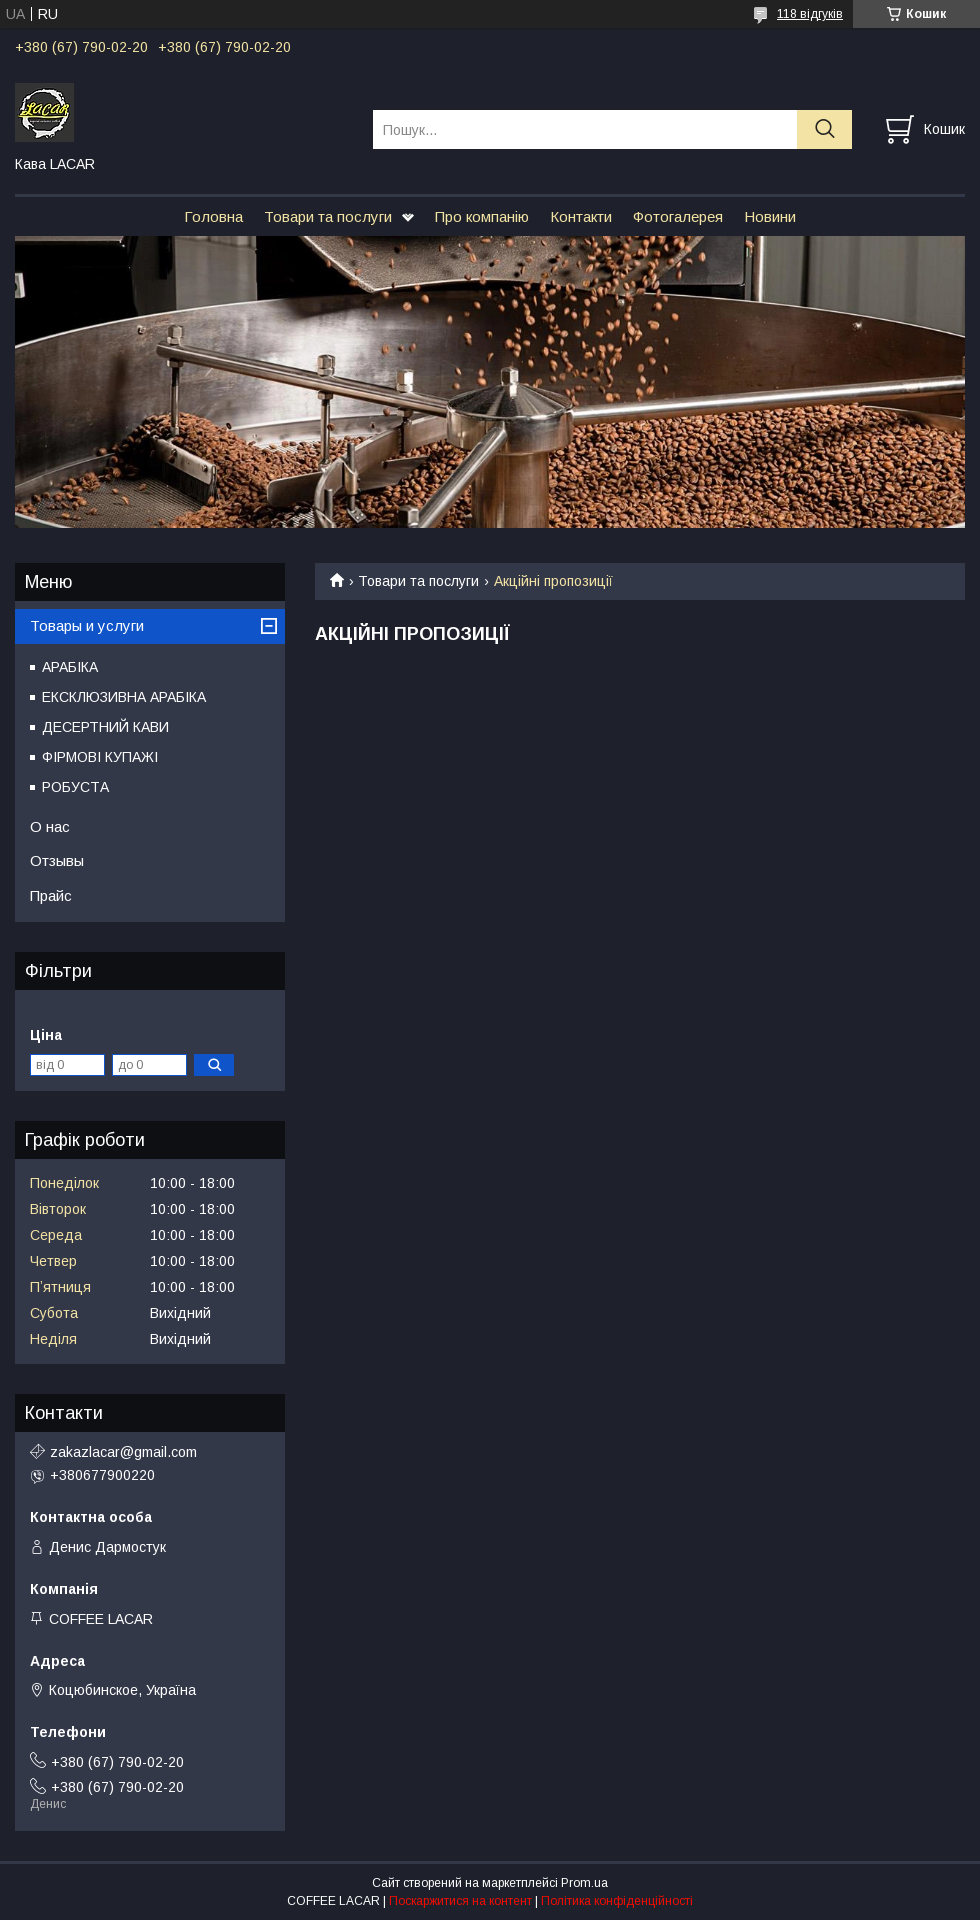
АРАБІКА (70, 667)
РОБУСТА (75, 787)
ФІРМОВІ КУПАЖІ (100, 757)
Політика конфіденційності (617, 1901)
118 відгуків (810, 14)
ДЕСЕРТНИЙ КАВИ (105, 727)
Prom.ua (584, 1883)
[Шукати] (824, 129)
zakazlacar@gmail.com (123, 1452)
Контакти (581, 216)
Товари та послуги (328, 216)
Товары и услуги (87, 625)
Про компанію (482, 216)
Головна (213, 216)
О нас (50, 826)
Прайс (51, 895)
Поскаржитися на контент (460, 1901)
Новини (770, 216)
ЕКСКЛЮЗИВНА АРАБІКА (124, 697)
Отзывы (57, 860)
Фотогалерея (678, 216)
